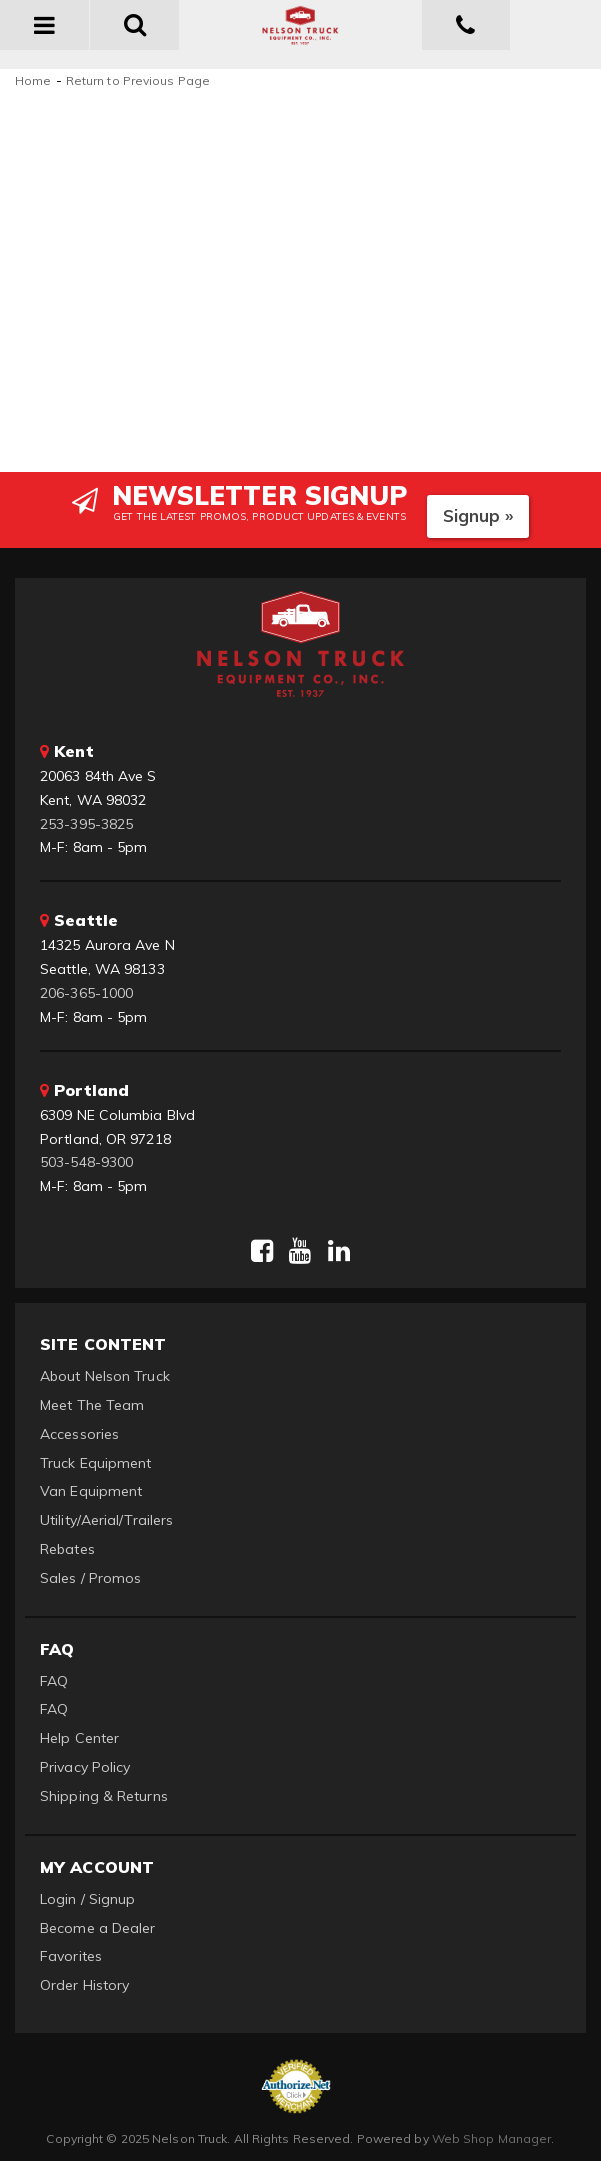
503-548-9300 (86, 1162)
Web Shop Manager (492, 2138)
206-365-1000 (86, 993)
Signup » (478, 515)
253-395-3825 (86, 824)
